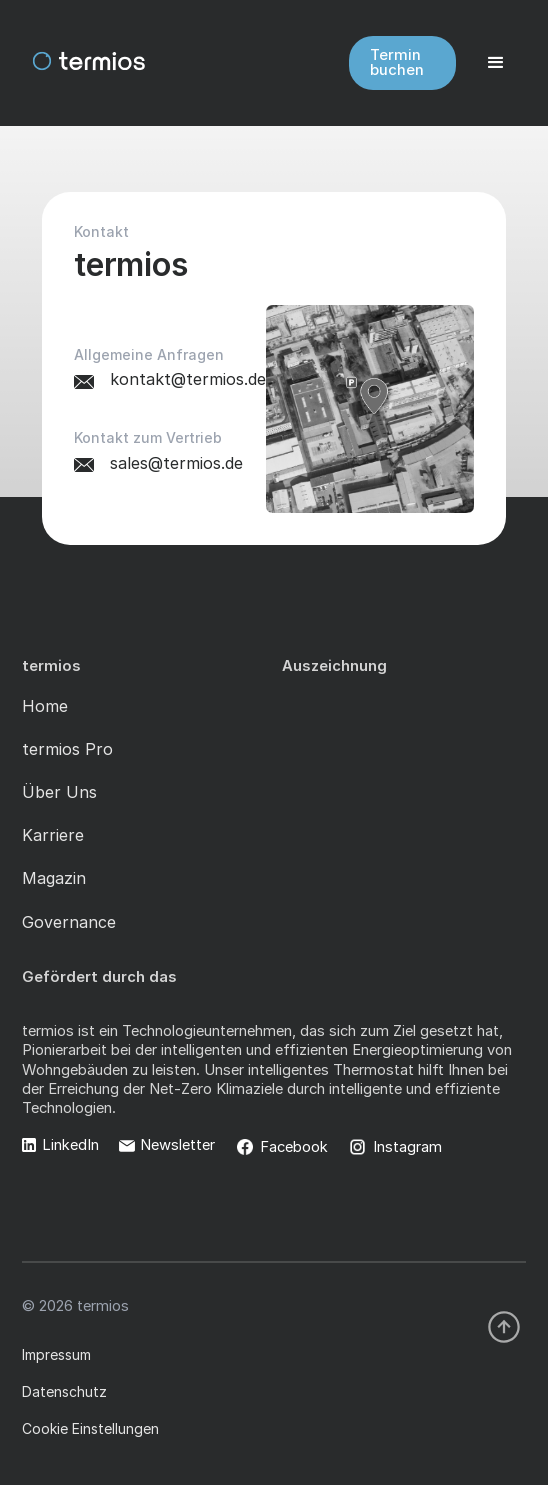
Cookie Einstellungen (90, 1428)
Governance (69, 922)
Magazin (54, 878)
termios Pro (67, 749)
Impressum (56, 1354)
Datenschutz (64, 1391)
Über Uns (59, 792)
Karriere (53, 835)
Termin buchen (397, 62)
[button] (496, 63)
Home (45, 706)
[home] (70, 63)
